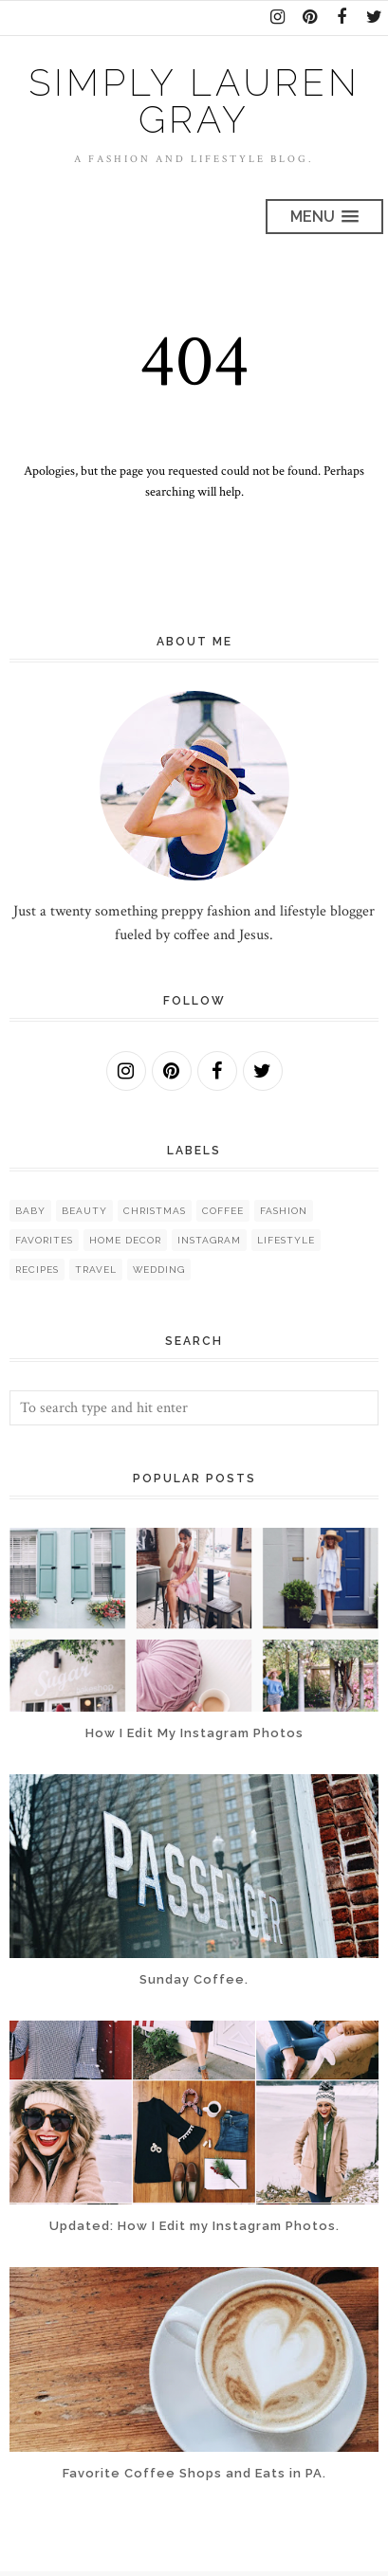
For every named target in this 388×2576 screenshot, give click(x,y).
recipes (37, 1269)
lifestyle (286, 1240)
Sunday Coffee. (194, 1979)
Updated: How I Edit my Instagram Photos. (194, 2226)
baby (30, 1211)
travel (96, 1269)
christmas (154, 1211)
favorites (44, 1240)
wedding (159, 1269)
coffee (223, 1211)
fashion (283, 1211)
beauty (84, 1211)
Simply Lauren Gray (194, 101)
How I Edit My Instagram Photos (194, 1733)
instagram (209, 1240)
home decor (125, 1240)
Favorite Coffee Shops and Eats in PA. (194, 2473)
